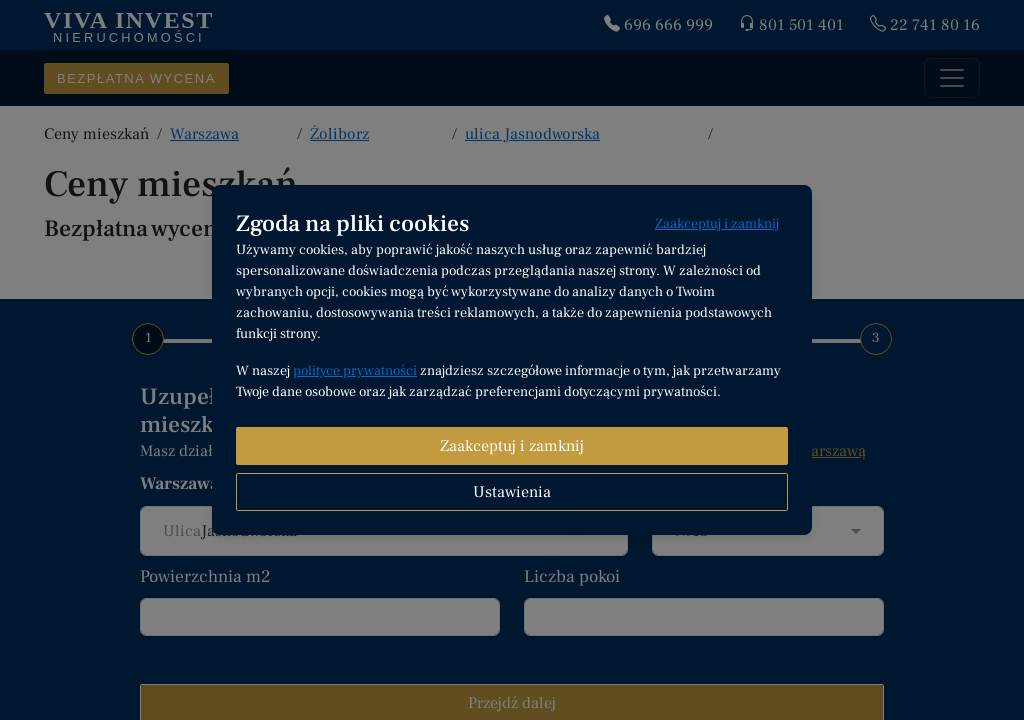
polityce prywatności (355, 371)
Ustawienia (512, 492)
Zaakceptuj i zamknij (717, 224)
